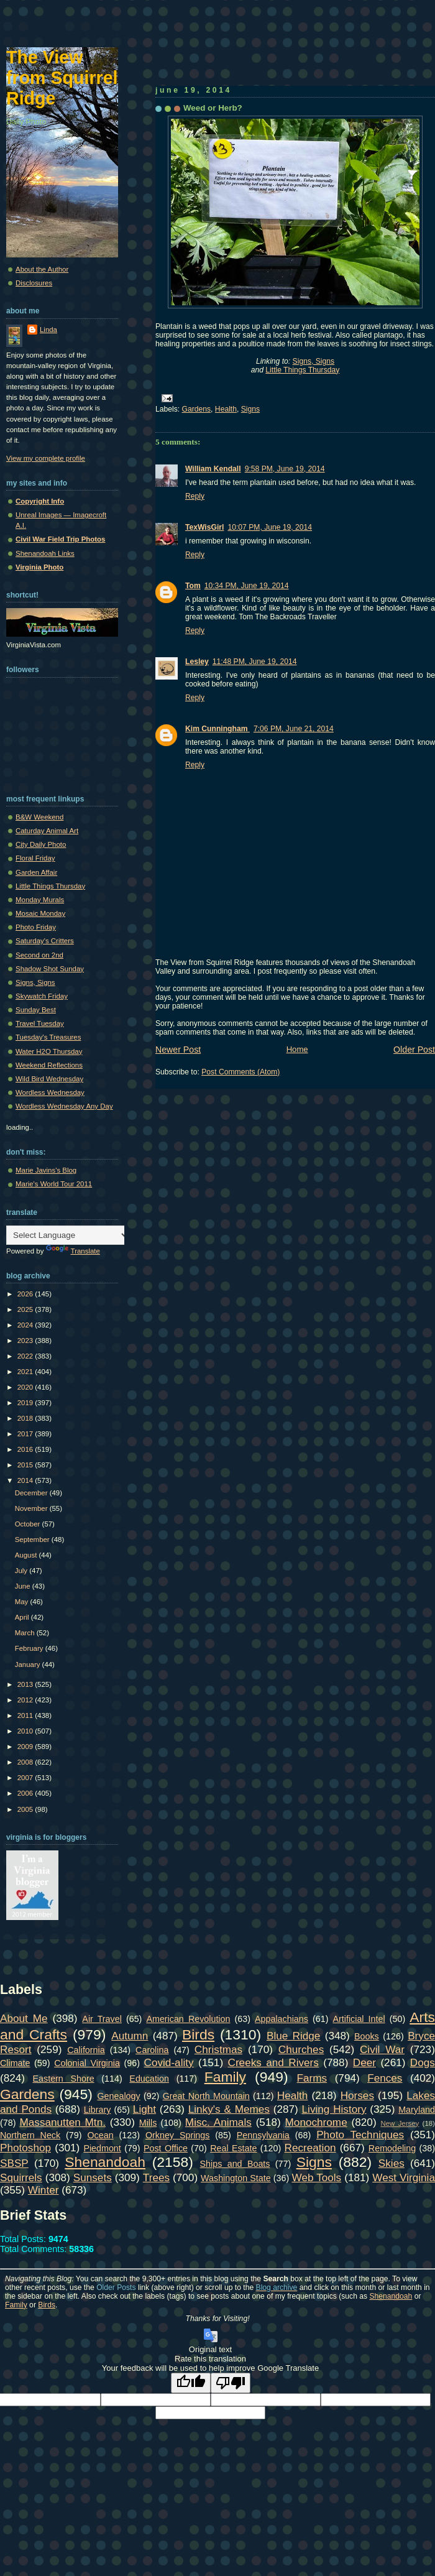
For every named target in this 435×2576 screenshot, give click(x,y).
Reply (194, 496)
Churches (301, 2049)
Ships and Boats (235, 2164)
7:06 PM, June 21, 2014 (294, 728)
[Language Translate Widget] (68, 1235)
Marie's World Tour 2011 (54, 1184)
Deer (364, 2062)
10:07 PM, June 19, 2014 (269, 527)
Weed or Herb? (212, 108)
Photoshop (25, 2147)
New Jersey (399, 2123)
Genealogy (119, 2096)
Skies (391, 2163)
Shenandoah (105, 2162)
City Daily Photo (41, 844)
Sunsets (92, 2177)
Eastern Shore (63, 2079)
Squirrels (21, 2177)
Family (225, 2077)
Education (149, 2079)
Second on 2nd (39, 955)
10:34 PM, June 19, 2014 (246, 585)
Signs (250, 409)
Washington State (236, 2178)
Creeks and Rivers (273, 2062)
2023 (26, 1340)
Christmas (218, 2049)
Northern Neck (30, 2135)
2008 (26, 1762)
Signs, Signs (314, 361)
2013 (26, 1684)
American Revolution (188, 2019)
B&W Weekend (39, 817)
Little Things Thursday (302, 370)
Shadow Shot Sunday (50, 968)
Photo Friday (36, 927)
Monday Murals (40, 899)
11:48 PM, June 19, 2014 (255, 661)
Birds (198, 2034)
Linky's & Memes (229, 2109)
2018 (26, 1418)
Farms (312, 2078)
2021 (26, 1371)
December (32, 1493)
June (23, 1586)
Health (226, 409)
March (26, 1633)
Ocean (100, 2135)
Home (297, 1049)
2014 (26, 1480)
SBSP (14, 2163)
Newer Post (178, 1050)
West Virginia (403, 2177)
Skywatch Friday (42, 996)
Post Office (166, 2148)
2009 (26, 1746)
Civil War (382, 2049)
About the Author (42, 269)
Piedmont (102, 2148)
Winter (43, 2190)
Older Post (414, 1050)
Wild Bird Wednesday (49, 1079)
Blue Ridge (293, 2035)
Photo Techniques (360, 2134)
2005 (26, 1809)
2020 (26, 1387)
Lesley (197, 661)
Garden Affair (36, 872)
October (28, 1524)
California (85, 2050)
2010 (26, 1731)
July (22, 1570)
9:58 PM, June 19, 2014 (285, 468)
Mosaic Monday (40, 913)
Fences (384, 2078)
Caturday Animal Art (47, 830)
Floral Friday (35, 858)
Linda (48, 329)
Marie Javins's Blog (46, 1170)
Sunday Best (36, 1009)
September (33, 1539)
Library (97, 2110)
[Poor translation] (230, 2383)
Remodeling (392, 2148)
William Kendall (213, 468)
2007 (26, 1777)
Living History (334, 2109)
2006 (26, 1793)
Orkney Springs (177, 2135)
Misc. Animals (218, 2122)
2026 (26, 1294)
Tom (193, 585)
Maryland (416, 2110)
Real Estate (233, 2148)
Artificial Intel (359, 2019)
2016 (26, 1449)
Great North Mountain (206, 2096)
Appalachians (281, 2019)
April (23, 1617)
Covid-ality (169, 2062)
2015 (26, 1465)
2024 (26, 1325)
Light (144, 2109)
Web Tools (317, 2177)
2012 (26, 1700)
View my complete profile (45, 458)
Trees (156, 2177)
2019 (26, 1402)
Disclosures (34, 283)
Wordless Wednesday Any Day (64, 1106)
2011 (26, 1715)
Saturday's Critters (45, 940)
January (28, 1664)
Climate (15, 2063)
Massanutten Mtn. (63, 2122)
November (32, 1508)
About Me (24, 2018)
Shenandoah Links (45, 553)
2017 (26, 1434)
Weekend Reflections (49, 1065)
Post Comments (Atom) (240, 1072)
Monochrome (316, 2122)
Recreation (310, 2147)
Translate (73, 1251)
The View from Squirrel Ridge (62, 77)
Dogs (422, 2062)
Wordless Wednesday (50, 1092)
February (30, 1648)
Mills (148, 2123)
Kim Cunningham (217, 728)
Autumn (129, 2035)
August (27, 1555)
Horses (357, 2095)
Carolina (151, 2050)
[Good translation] (191, 2383)
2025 (26, 1309)
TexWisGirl (204, 527)
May (22, 1601)
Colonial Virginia (87, 2063)
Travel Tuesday (40, 1023)
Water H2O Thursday (49, 1051)
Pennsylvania (263, 2135)
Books (366, 2036)
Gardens (196, 409)
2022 (26, 1356)
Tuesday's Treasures (48, 1037)
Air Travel (101, 2019)
